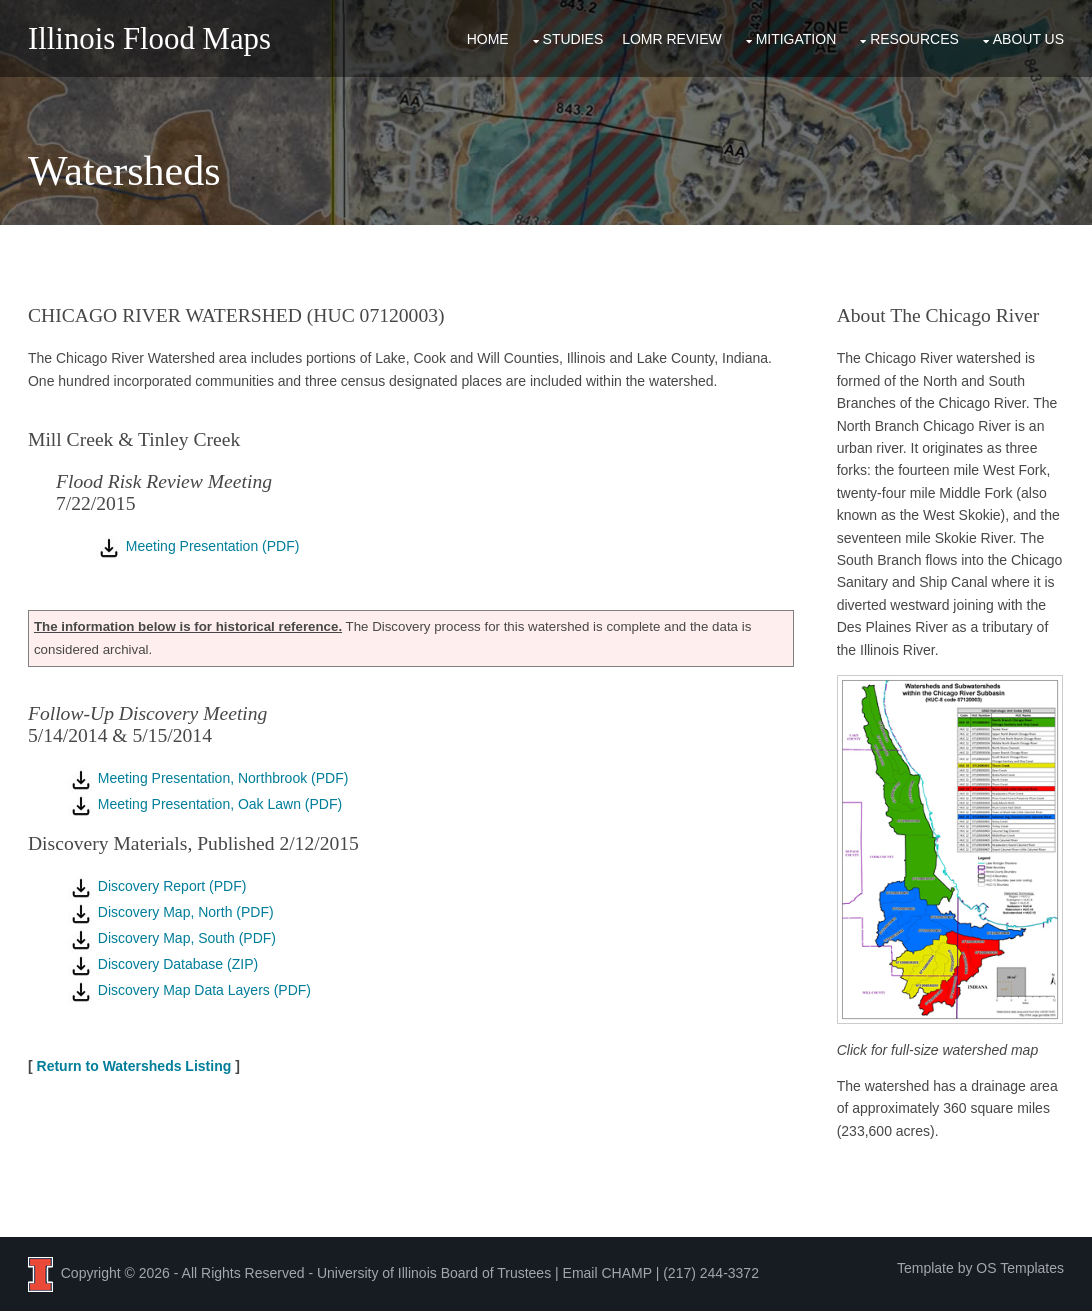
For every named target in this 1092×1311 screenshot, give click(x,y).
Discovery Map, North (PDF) (170, 911)
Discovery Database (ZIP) (162, 963)
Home (488, 38)
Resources (915, 38)
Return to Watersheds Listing (133, 1065)
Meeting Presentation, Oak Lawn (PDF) (204, 803)
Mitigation (796, 38)
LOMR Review (673, 38)
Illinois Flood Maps (148, 39)
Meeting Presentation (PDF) (196, 545)
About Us (1028, 38)
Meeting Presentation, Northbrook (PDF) (207, 777)
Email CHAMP (606, 1271)
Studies (573, 38)
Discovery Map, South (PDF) (171, 937)
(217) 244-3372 (711, 1271)
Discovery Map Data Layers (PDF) (188, 989)
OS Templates (1021, 1266)
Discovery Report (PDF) (156, 885)
